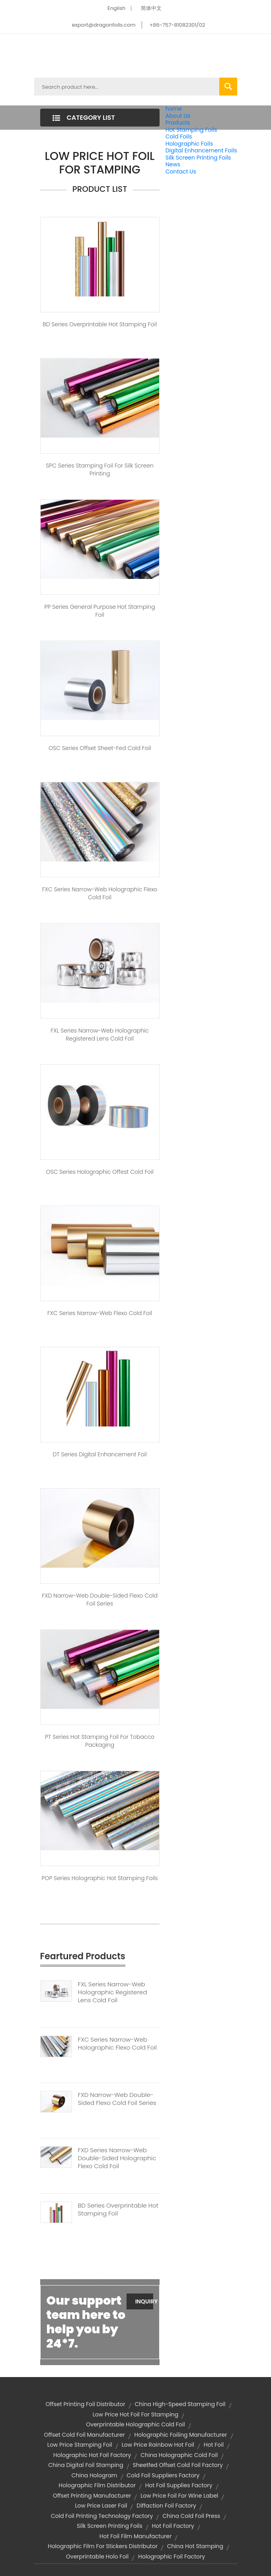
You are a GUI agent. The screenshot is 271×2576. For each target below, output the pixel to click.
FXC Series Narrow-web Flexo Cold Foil (99, 1313)
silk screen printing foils (109, 2526)
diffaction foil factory (166, 2506)
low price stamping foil (79, 2445)
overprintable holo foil (97, 2556)
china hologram (94, 2475)
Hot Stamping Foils (191, 130)
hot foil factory (173, 2526)
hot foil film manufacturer (135, 2536)
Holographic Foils (189, 144)
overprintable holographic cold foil (135, 2424)
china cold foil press (191, 2516)
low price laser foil (101, 2506)
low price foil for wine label (179, 2496)
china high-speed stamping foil (180, 2404)
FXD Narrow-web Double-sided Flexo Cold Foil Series (100, 1600)
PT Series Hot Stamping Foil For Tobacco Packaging (99, 1741)
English (116, 8)
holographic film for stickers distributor (103, 2546)
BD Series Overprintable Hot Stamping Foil (118, 2209)
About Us (178, 116)
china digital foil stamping (85, 2465)
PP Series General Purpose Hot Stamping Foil (100, 611)
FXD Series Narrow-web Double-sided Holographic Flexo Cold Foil (117, 2158)
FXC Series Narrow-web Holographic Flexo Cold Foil (99, 893)
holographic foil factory (171, 2556)
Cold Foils (179, 136)
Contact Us (181, 171)
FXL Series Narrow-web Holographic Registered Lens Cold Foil (99, 1034)
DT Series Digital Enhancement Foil (99, 1454)
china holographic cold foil (179, 2455)
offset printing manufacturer (92, 2496)
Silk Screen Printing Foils (198, 158)
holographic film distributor (97, 2485)
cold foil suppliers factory (163, 2475)
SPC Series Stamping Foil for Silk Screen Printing (100, 469)
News (173, 164)
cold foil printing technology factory (102, 2516)
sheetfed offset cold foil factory (177, 2465)
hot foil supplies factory (179, 2485)
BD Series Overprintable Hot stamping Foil (100, 324)
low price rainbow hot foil (158, 2445)
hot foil (214, 2445)
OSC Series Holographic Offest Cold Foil (99, 1172)
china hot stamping (195, 2546)
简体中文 (151, 8)
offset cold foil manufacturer (84, 2435)
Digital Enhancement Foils (201, 150)
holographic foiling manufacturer (181, 2435)
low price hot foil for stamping (136, 2414)
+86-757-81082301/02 (177, 25)
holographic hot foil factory (92, 2455)
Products (178, 123)
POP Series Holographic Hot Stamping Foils (99, 1878)
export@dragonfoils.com (104, 25)
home (174, 109)
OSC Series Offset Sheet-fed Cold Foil (100, 748)
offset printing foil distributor (85, 2404)
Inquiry (144, 2301)
